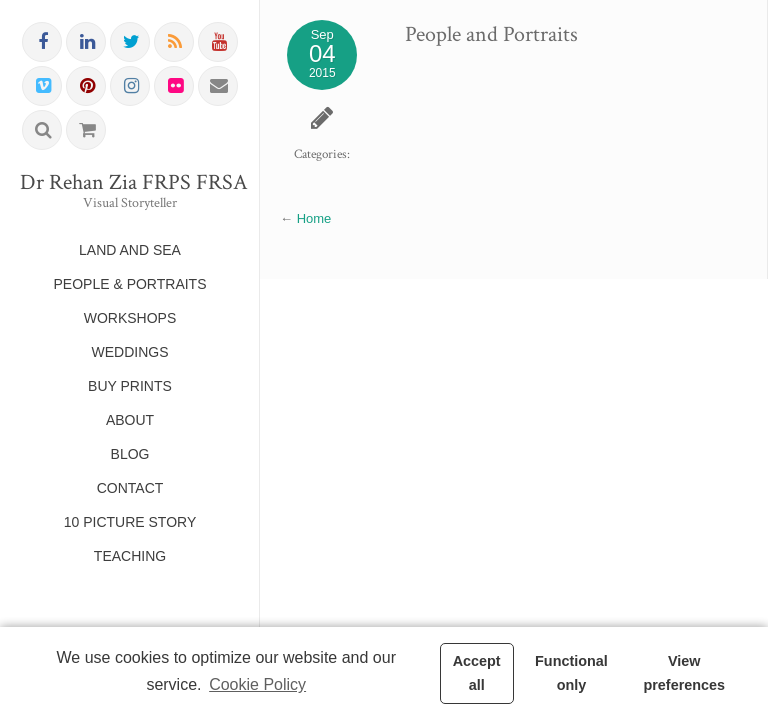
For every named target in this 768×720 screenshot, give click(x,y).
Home (314, 218)
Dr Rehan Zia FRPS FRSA (130, 183)
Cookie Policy (257, 684)
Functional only (571, 673)
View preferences (684, 673)
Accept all (477, 673)
